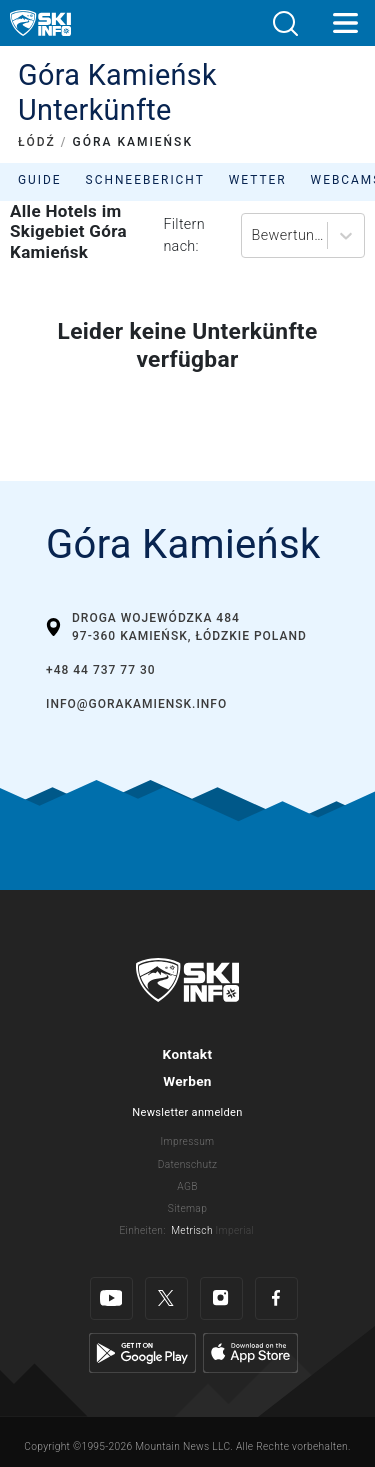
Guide (40, 180)
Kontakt (188, 1054)
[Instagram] (221, 1298)
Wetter (258, 180)
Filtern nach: (184, 235)
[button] (285, 23)
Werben (187, 1081)
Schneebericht (145, 180)
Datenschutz (188, 1164)
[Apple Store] (250, 1351)
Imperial (235, 1230)
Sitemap (187, 1208)
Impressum (188, 1141)
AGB (187, 1186)
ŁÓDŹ (37, 142)
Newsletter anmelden (187, 1112)
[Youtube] (111, 1298)
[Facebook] (276, 1298)
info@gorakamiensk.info (136, 704)
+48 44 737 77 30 (101, 670)
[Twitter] (166, 1298)
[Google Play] (142, 1351)
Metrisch (192, 1230)
